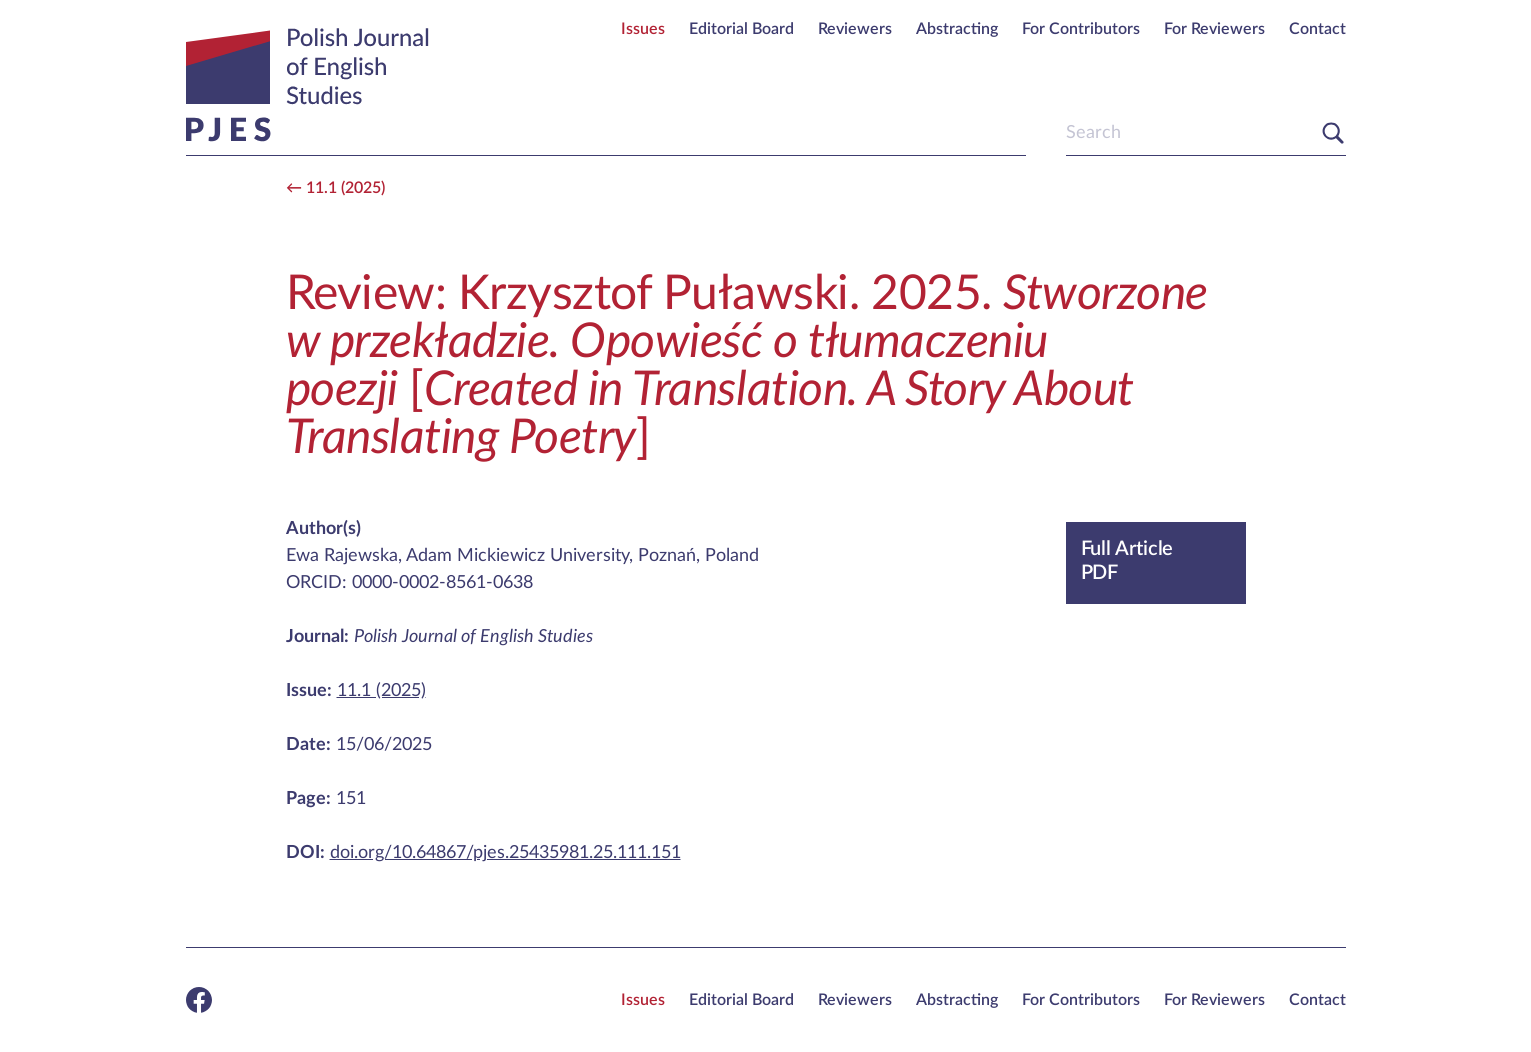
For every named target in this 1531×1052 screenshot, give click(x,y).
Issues (643, 29)
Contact (1317, 29)
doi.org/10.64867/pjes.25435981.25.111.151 (505, 853)
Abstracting (957, 29)
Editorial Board (741, 29)
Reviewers (855, 29)
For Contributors (1081, 29)
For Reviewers (1214, 29)
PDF (1156, 560)
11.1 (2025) (345, 188)
